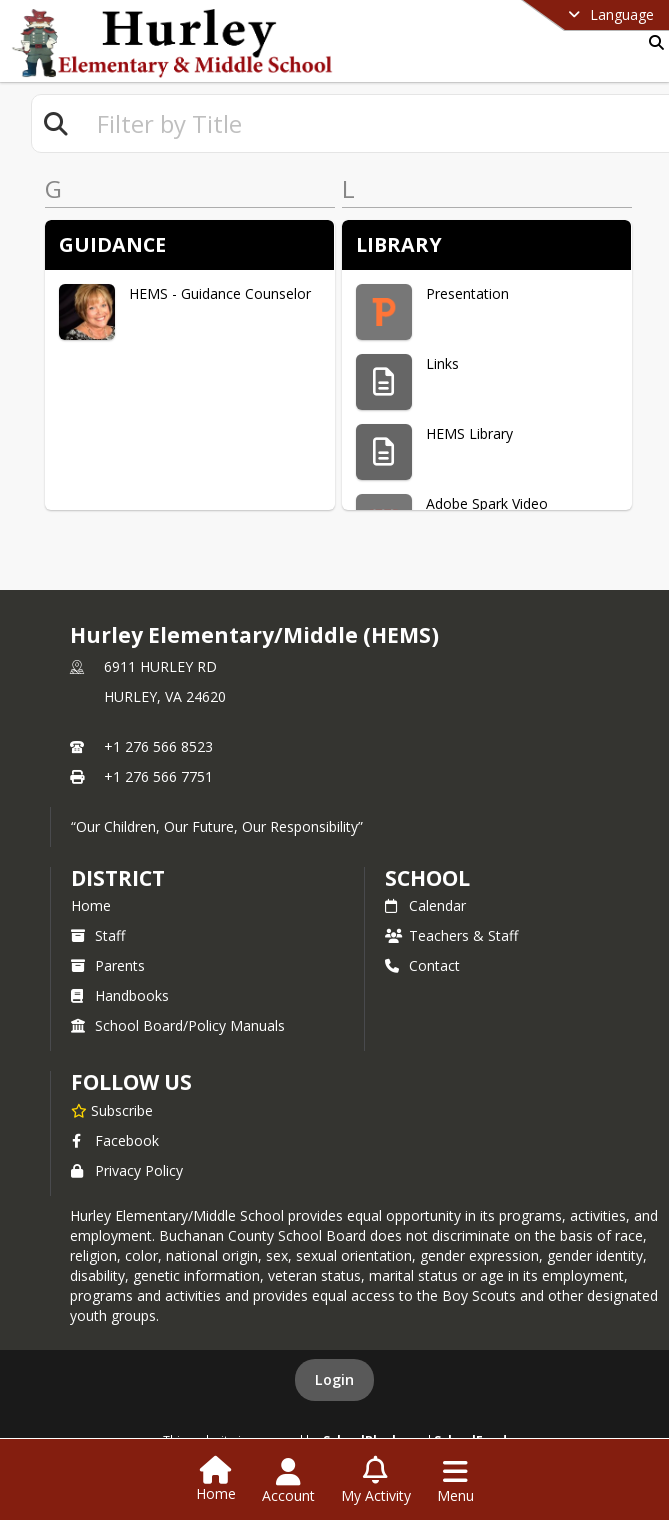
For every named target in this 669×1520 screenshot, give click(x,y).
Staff (98, 935)
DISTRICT (118, 878)
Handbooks (120, 995)
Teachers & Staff (451, 935)
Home (91, 905)
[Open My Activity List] (376, 1481)
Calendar (425, 905)
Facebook (115, 1140)
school (427, 878)
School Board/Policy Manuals (178, 1025)
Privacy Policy (127, 1170)
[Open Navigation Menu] (455, 1481)
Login (334, 1379)
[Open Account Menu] (288, 1481)
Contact (422, 965)
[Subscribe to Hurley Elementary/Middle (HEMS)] (112, 1110)
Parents (108, 965)
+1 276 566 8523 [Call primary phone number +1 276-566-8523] (158, 746)
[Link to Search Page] (652, 42)
